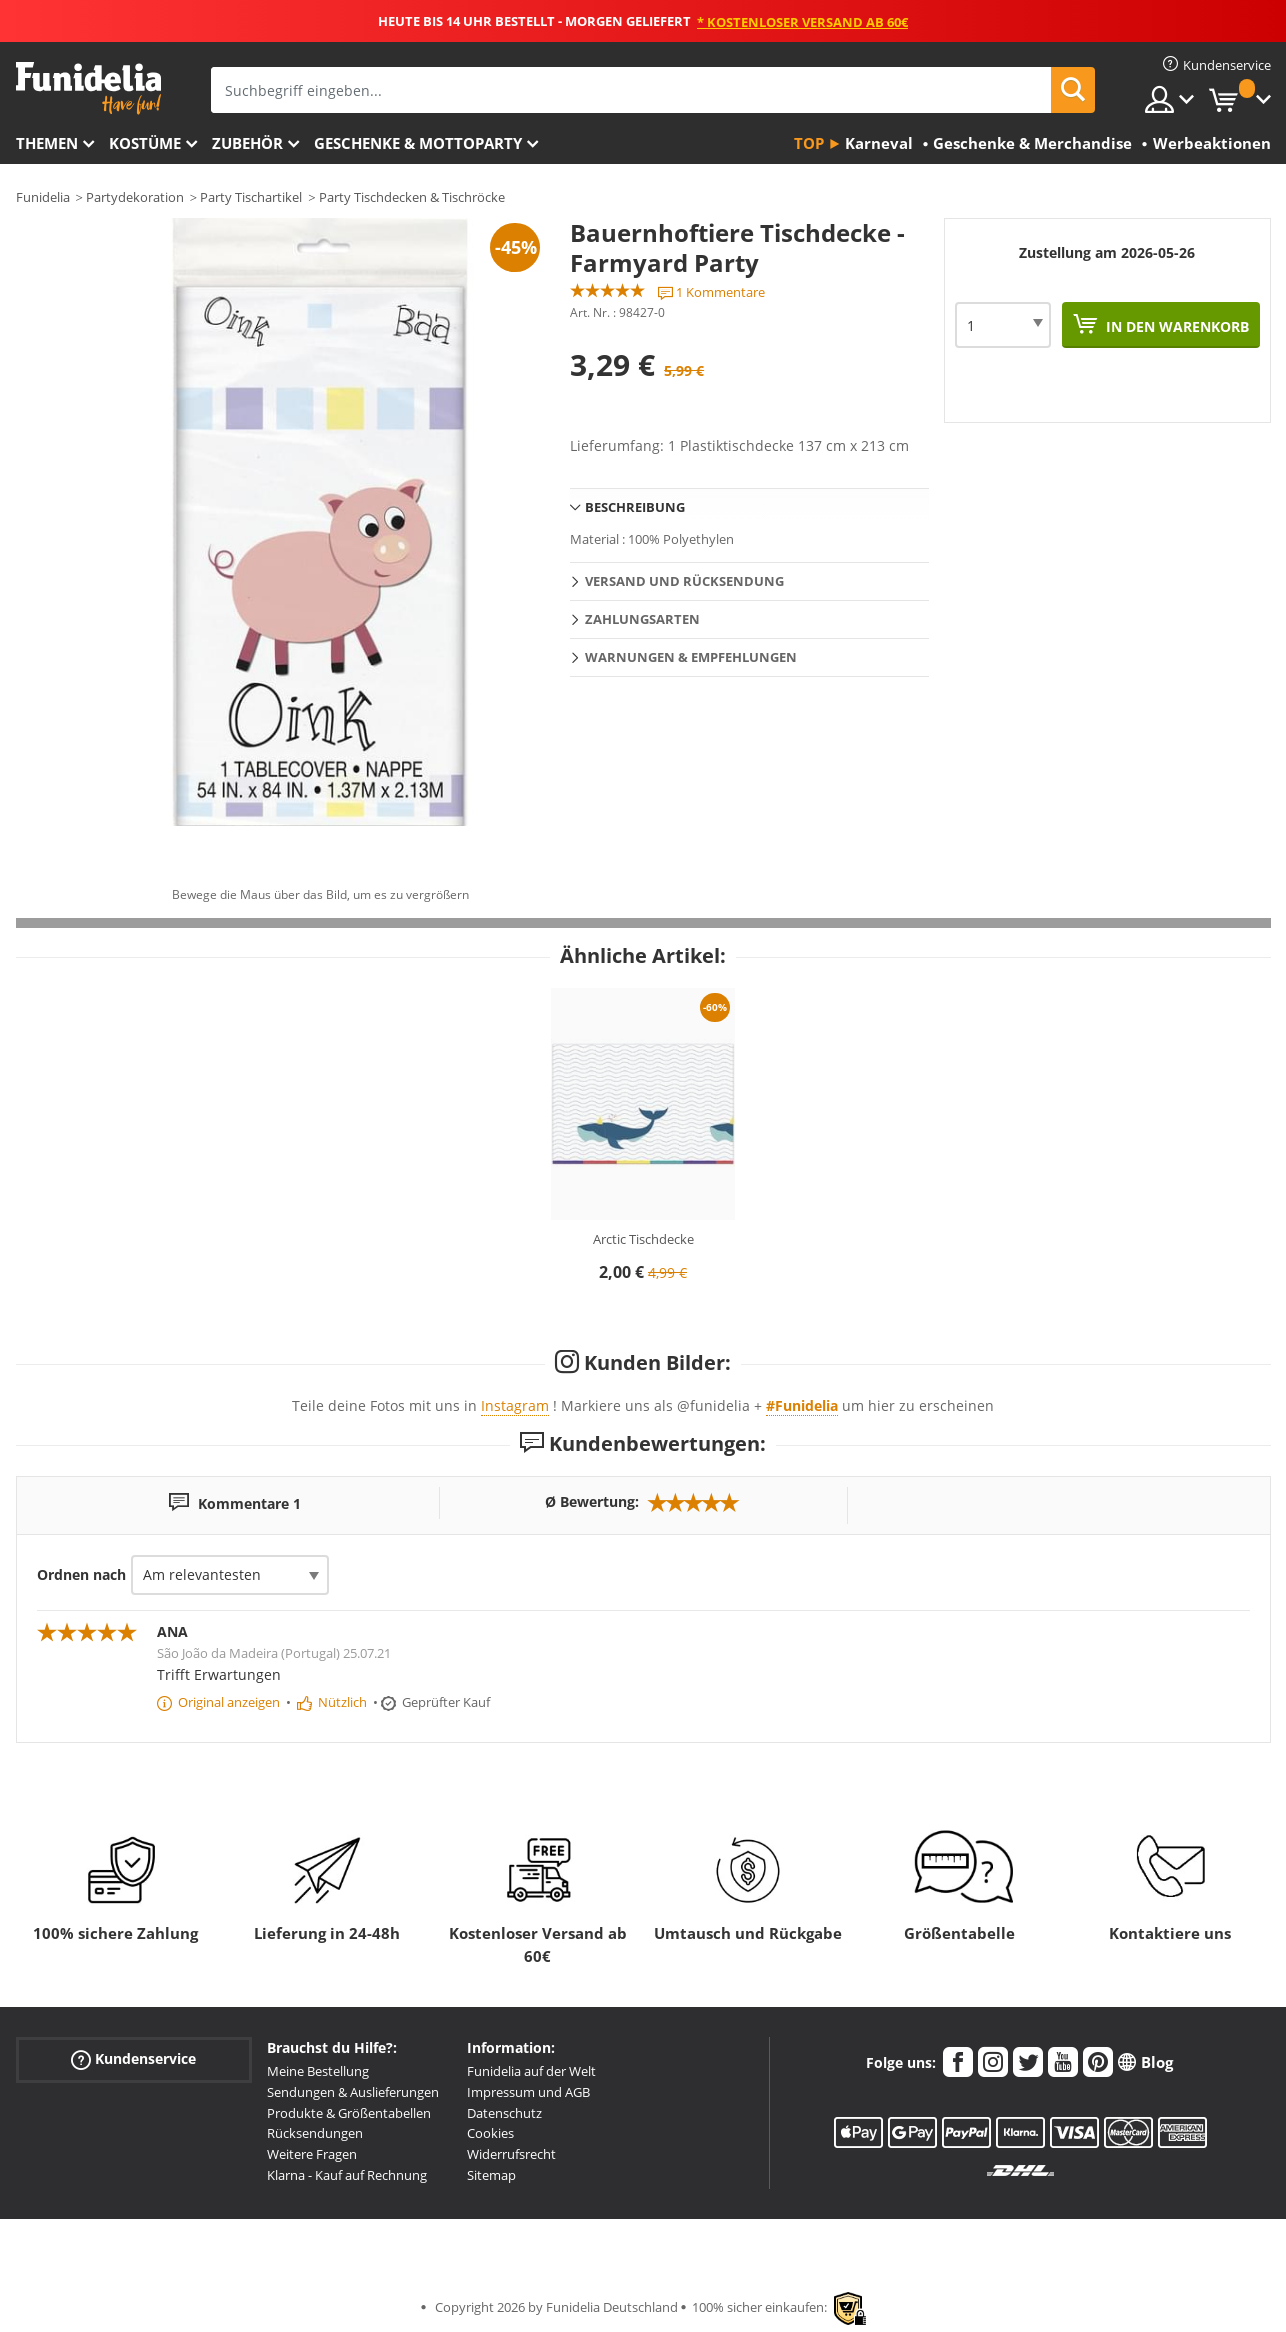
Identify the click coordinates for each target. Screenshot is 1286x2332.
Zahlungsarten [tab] (642, 619)
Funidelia (43, 197)
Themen (47, 143)
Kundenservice (133, 2059)
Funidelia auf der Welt (531, 2071)
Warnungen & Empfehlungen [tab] (691, 657)
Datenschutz (504, 2113)
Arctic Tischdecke (643, 1239)
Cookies (490, 2133)
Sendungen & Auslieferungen (353, 2092)
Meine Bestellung (318, 2071)
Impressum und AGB (528, 2092)
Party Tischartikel (251, 197)
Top (809, 143)
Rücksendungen (315, 2133)
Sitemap (491, 2175)
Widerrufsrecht (511, 2154)
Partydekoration (135, 197)
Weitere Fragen (312, 2154)
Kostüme (145, 143)
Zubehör (247, 143)
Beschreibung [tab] (635, 507)
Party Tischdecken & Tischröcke (412, 197)
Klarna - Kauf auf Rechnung (347, 2175)
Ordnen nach (81, 1574)
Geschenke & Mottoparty (418, 143)
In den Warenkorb (1175, 326)
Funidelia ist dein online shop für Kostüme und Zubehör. (88, 88)
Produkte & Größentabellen (349, 2113)
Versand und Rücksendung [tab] (684, 581)
